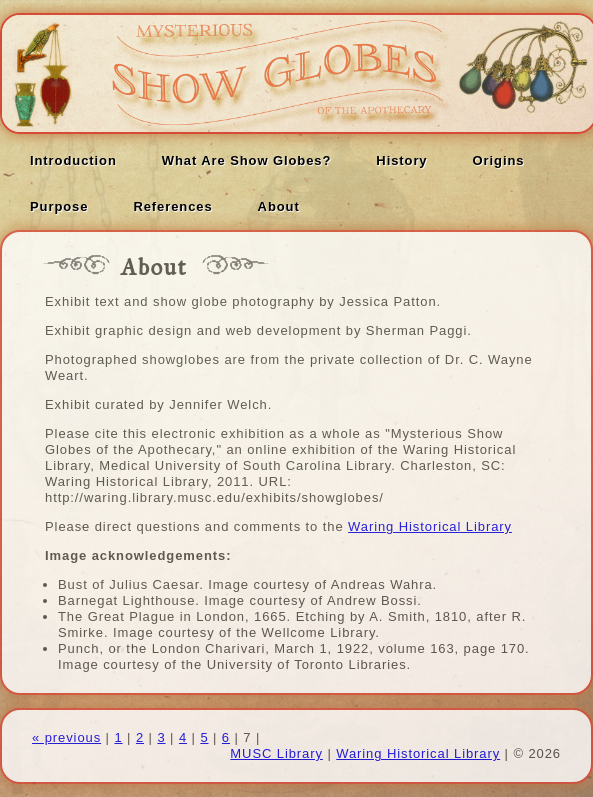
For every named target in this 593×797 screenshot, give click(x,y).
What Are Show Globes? (247, 160)
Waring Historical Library (430, 526)
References (172, 206)
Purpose (59, 206)
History (401, 160)
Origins (499, 160)
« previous (66, 737)
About (279, 206)
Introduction (73, 160)
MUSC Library (276, 753)
